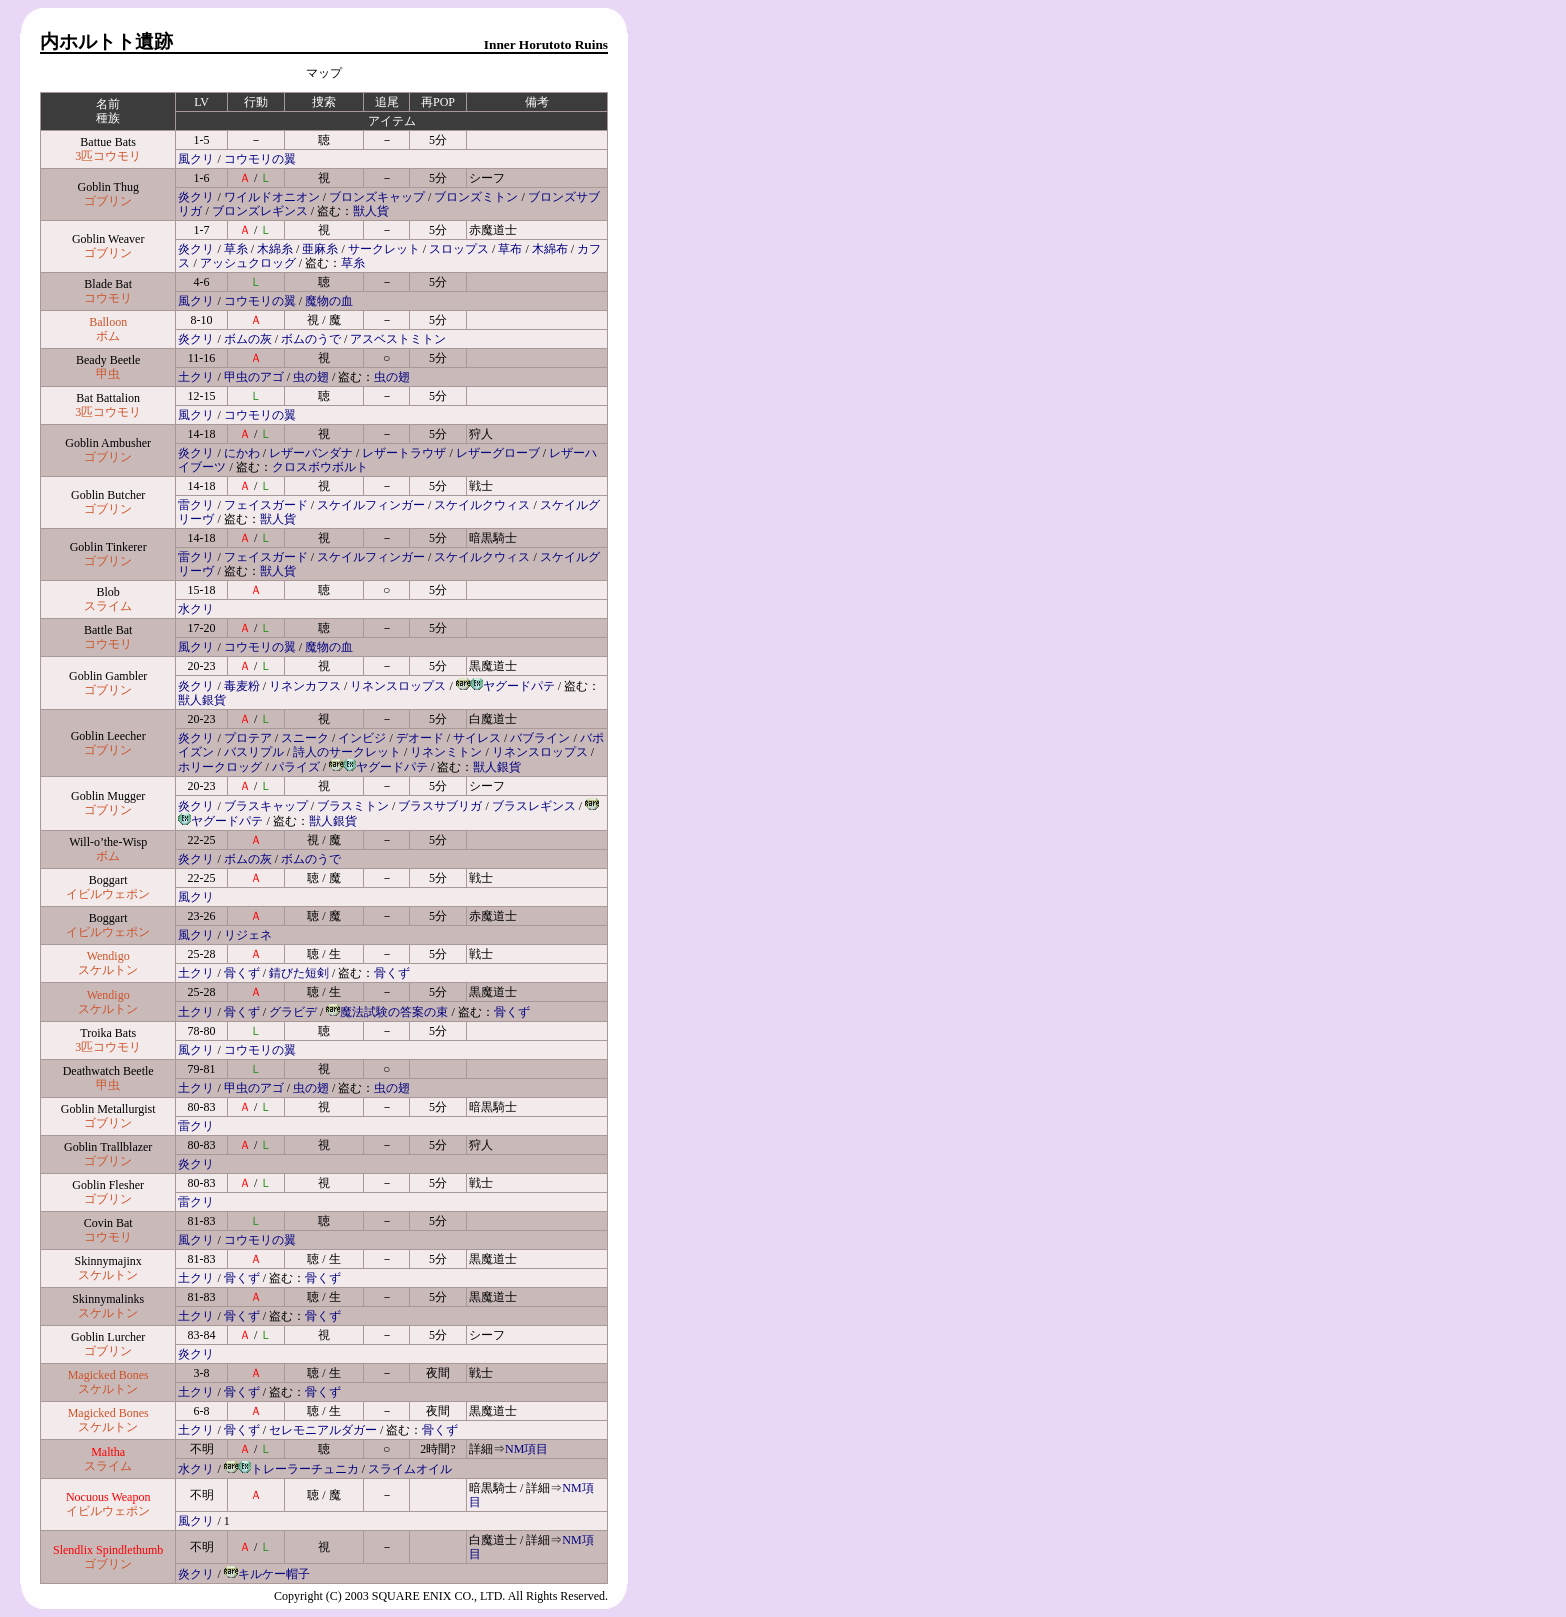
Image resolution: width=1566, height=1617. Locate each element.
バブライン (540, 738)
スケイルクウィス (482, 505)
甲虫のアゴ (254, 377)
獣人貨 (371, 211)
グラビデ (293, 1012)
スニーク (305, 738)
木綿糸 (275, 249)
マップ (324, 73)
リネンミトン (446, 752)
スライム (108, 606)
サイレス (477, 738)
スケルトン (108, 970)
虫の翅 (311, 377)
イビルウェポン (108, 894)
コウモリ (108, 298)
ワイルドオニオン (272, 197)
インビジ (362, 738)
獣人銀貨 (202, 700)
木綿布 (550, 249)
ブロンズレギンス (260, 211)
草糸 (236, 249)
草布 (510, 249)
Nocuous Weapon (108, 1497)
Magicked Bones (108, 1375)
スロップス (459, 249)
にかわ (242, 453)
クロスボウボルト (320, 467)
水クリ (196, 609)
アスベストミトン (398, 339)
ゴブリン (108, 201)
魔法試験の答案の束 (394, 1012)
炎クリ (196, 197)
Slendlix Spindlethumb (108, 1550)
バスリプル (254, 752)
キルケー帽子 (274, 1574)
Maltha (108, 1452)
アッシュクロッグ (248, 263)
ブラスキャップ (266, 806)
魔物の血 (329, 301)
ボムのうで (311, 339)
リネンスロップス (398, 686)
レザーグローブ (498, 453)
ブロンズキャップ (377, 197)
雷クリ (196, 505)
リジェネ (248, 935)
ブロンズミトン (476, 197)
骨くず (242, 973)
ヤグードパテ (519, 686)
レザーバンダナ (311, 453)
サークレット (384, 249)
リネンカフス (305, 686)
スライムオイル (410, 1469)
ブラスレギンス (534, 806)
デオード (420, 738)
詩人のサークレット (347, 752)
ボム (108, 336)
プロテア (248, 738)
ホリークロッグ (220, 767)
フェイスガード (266, 505)
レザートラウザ (404, 453)
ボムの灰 (248, 339)
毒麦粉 (242, 686)
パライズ (296, 767)
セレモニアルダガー (323, 1430)
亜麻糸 (320, 249)
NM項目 (526, 1449)
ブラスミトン (353, 806)
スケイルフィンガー (371, 505)
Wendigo (108, 956)
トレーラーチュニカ (305, 1469)
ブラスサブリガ (440, 806)
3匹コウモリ (108, 156)
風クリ (196, 159)
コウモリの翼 (260, 159)
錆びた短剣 (299, 973)
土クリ (196, 377)
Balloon (108, 322)
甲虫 (108, 374)
